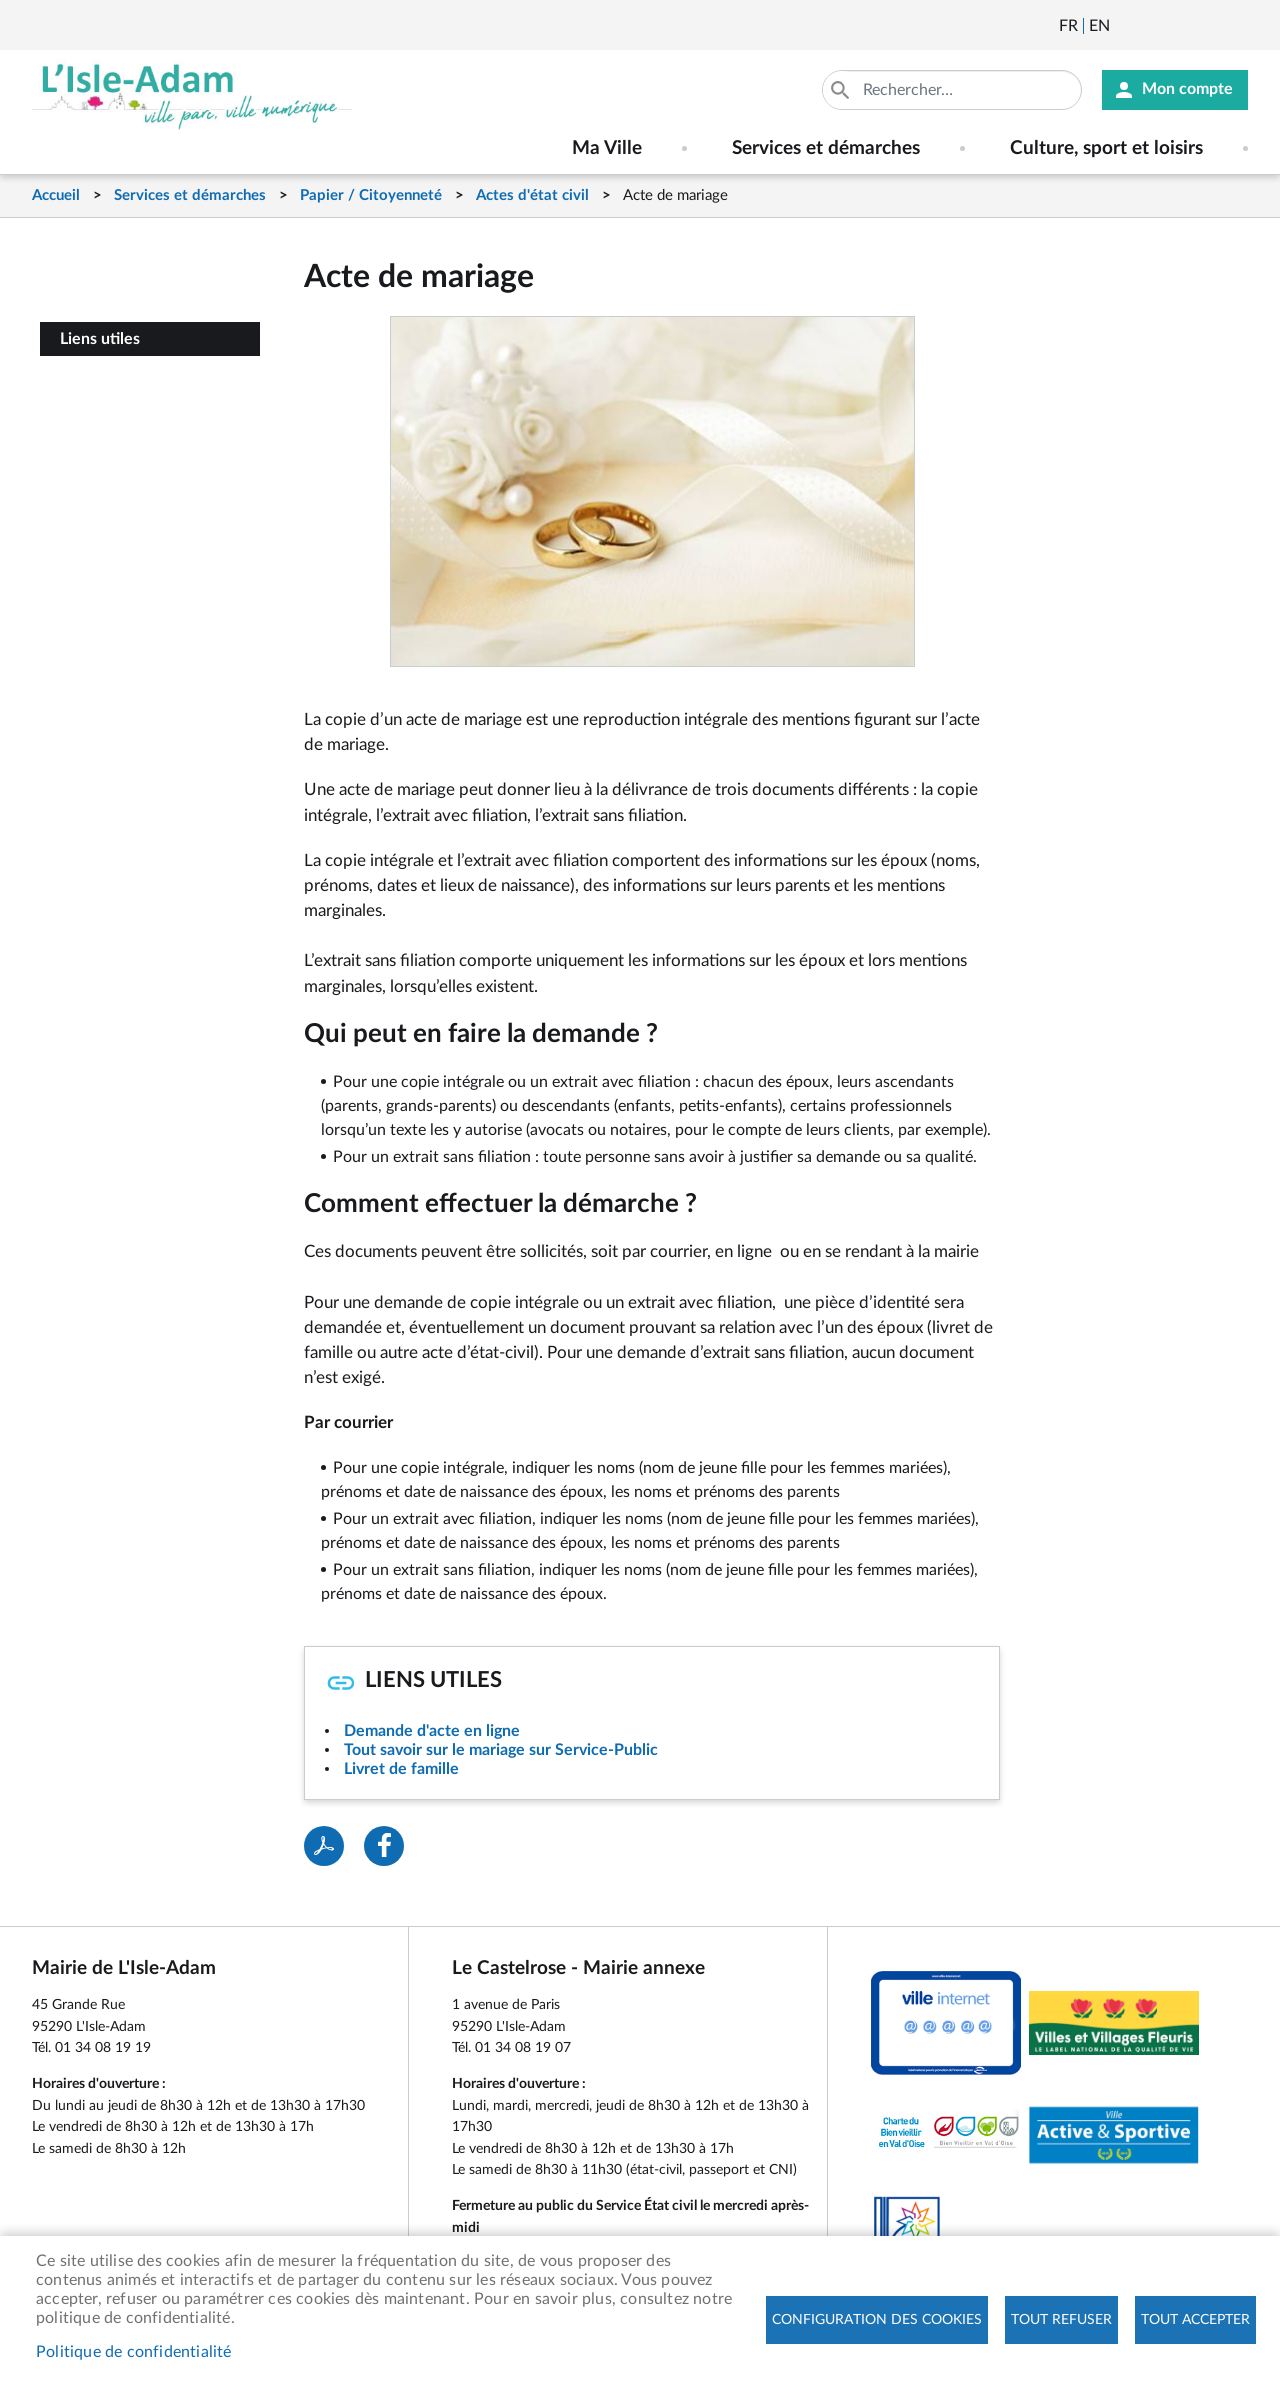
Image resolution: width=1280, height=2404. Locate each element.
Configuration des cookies (877, 2320)
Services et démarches (190, 195)
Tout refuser (1061, 2320)
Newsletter (1127, 26)
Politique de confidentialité (134, 2352)
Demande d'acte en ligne (432, 1731)
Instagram (1235, 26)
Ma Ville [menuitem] (607, 148)
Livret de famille (401, 1769)
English (1099, 26)
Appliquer (842, 90)
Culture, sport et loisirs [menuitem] (1106, 148)
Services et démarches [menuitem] (826, 148)
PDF (324, 1846)
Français (1068, 26)
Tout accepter (1195, 2320)
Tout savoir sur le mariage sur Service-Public (501, 1750)
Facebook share (384, 1846)
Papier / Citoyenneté (371, 195)
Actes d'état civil (532, 195)
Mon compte (1187, 90)
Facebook (1181, 26)
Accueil (56, 195)
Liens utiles (100, 339)
